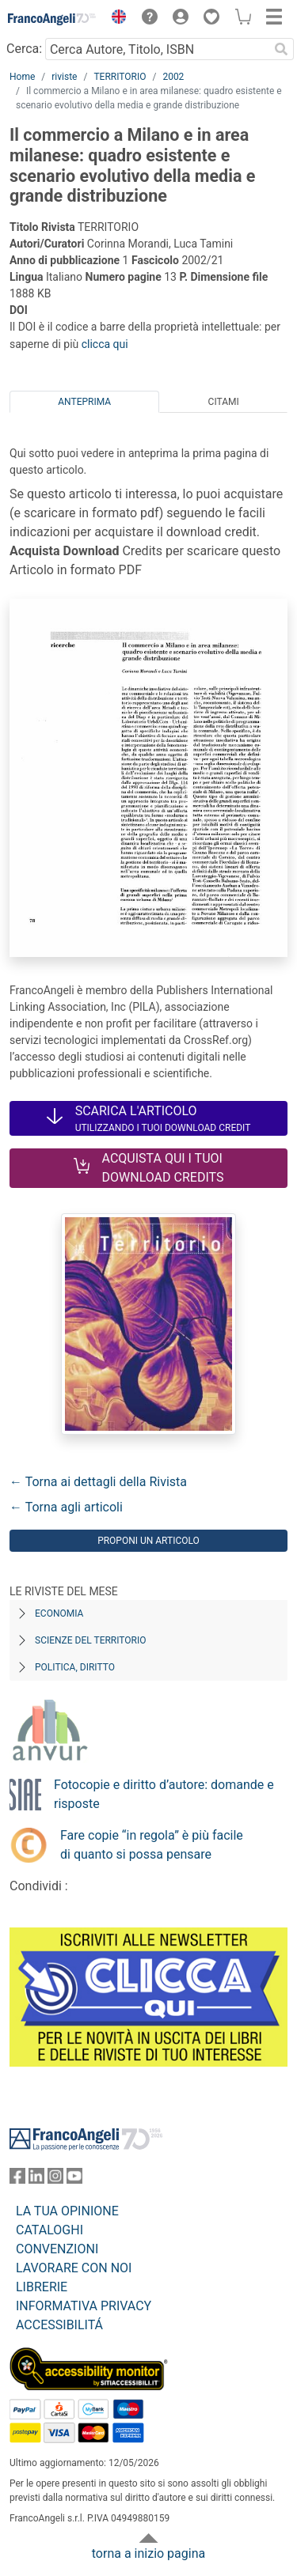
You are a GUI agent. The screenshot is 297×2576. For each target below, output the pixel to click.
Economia (59, 1613)
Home (22, 76)
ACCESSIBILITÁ (59, 2324)
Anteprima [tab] (84, 401)
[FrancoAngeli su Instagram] (55, 2179)
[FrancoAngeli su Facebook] (17, 2179)
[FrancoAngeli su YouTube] (74, 2179)
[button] (115, 19)
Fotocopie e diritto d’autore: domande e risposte (164, 1794)
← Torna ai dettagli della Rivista (98, 1481)
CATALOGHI (49, 2229)
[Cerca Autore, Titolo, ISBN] (156, 49)
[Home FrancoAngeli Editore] (52, 19)
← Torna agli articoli (66, 1507)
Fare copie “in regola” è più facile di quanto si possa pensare (151, 1845)
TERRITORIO (119, 76)
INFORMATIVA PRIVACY (83, 2305)
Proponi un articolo (148, 1540)
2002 (173, 76)
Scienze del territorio (91, 1640)
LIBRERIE (41, 2286)
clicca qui (105, 344)
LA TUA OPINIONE (67, 2211)
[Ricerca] (281, 49)
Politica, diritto (75, 1667)
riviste (64, 76)
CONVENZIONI (57, 2248)
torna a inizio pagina (148, 2553)
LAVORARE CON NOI (73, 2267)
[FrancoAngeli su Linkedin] (36, 2179)
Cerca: (24, 48)
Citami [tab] (223, 401)
